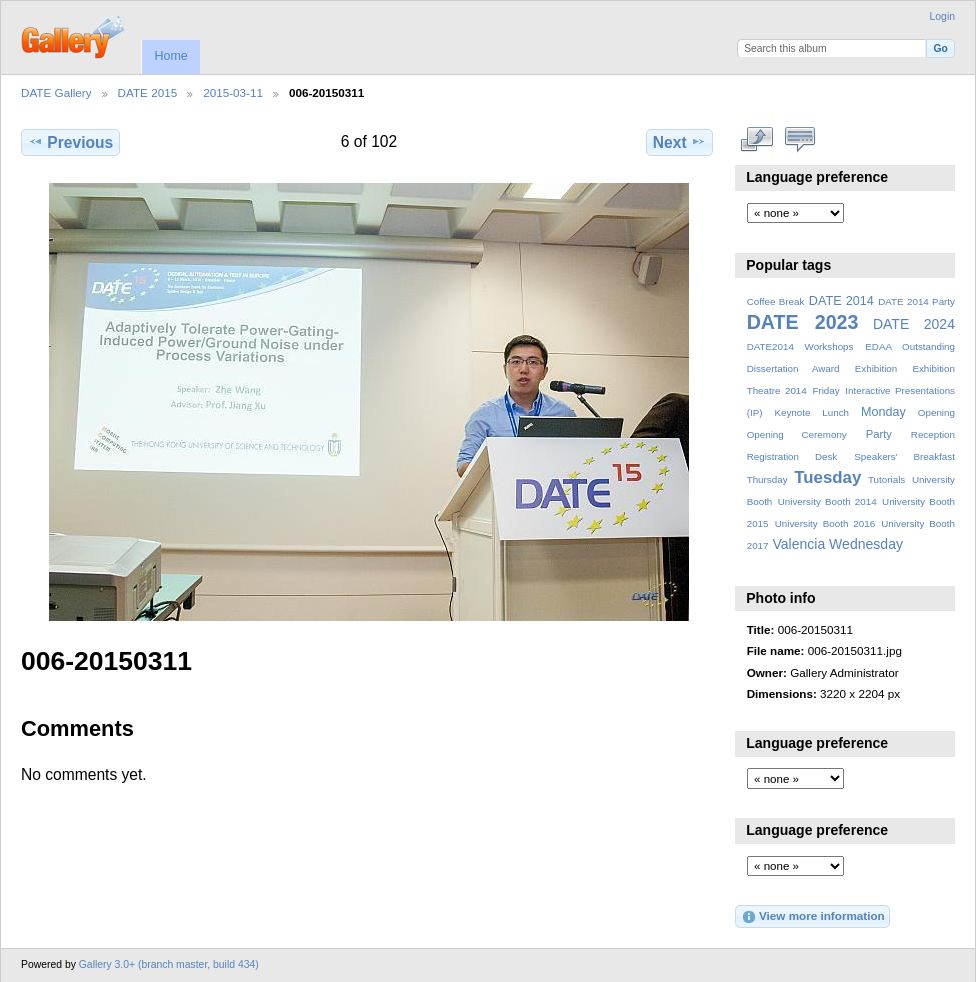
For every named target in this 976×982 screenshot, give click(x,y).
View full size (757, 140)
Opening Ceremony (797, 434)
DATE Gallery (56, 92)
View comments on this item (800, 140)
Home (170, 56)
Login (942, 16)
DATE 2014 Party (916, 301)
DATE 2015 (148, 92)
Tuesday (827, 477)
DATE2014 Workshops (800, 346)
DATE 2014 (841, 301)
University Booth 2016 (825, 523)
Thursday (767, 479)
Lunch (835, 412)
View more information (813, 917)
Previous (70, 142)
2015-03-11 (233, 92)
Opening (936, 412)
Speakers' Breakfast (904, 456)
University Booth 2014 (827, 501)
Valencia (798, 544)
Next (679, 142)
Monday (883, 412)
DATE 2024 (914, 324)
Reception (933, 434)
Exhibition (876, 368)
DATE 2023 (803, 322)
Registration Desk (792, 456)
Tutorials (886, 479)
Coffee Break (776, 301)
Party (879, 434)
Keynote (792, 412)
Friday (825, 390)
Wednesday (866, 544)
